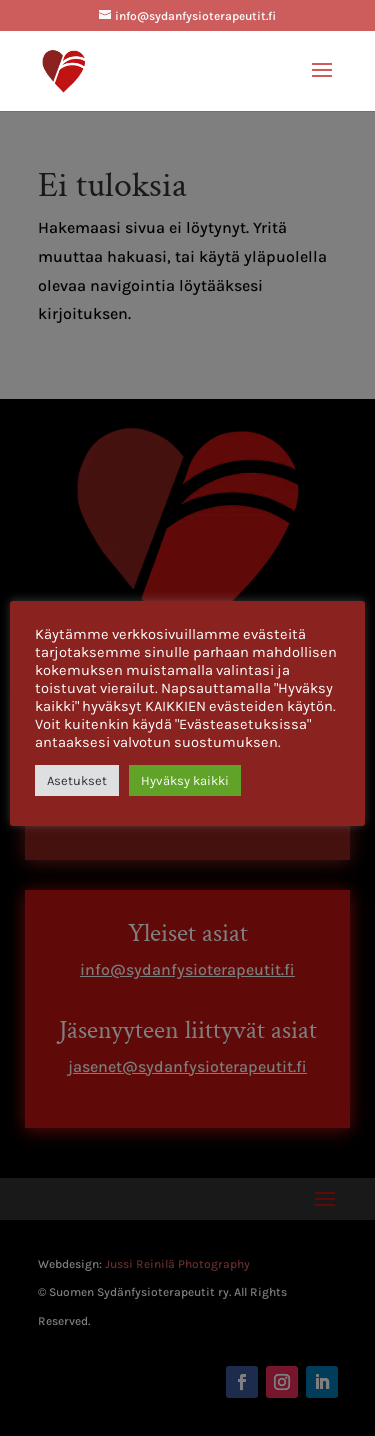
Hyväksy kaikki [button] (185, 780)
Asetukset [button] (77, 780)
